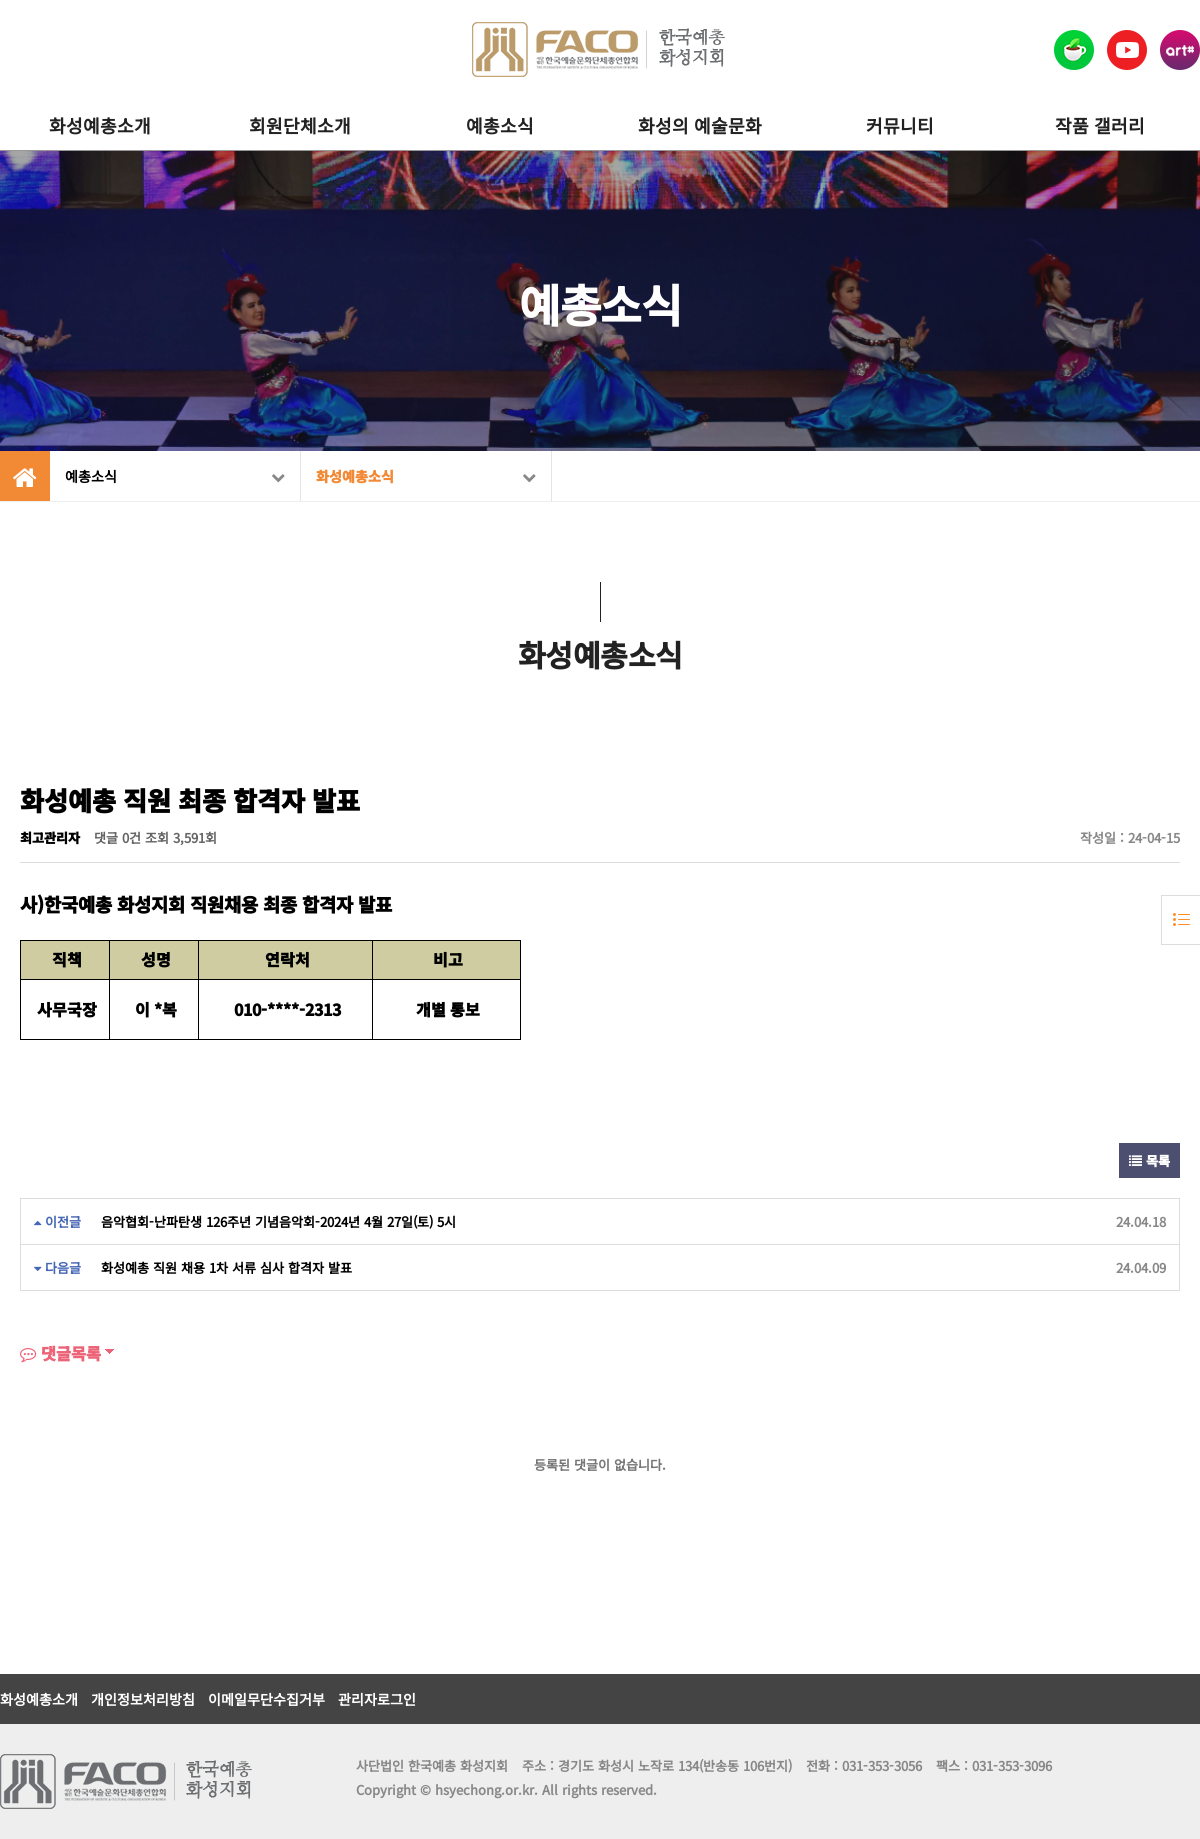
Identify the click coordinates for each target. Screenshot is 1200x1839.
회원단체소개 (300, 125)
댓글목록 (60, 1353)
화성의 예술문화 (700, 125)
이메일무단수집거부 (266, 1699)
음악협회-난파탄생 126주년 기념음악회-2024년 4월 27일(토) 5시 (278, 1221)
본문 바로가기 (0, 0)
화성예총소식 (426, 476)
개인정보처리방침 (143, 1699)
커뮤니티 (900, 125)
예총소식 (500, 125)
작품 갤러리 (1100, 125)
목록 (1149, 1160)
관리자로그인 (377, 1699)
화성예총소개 (100, 125)
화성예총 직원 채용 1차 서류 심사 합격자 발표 (226, 1267)
